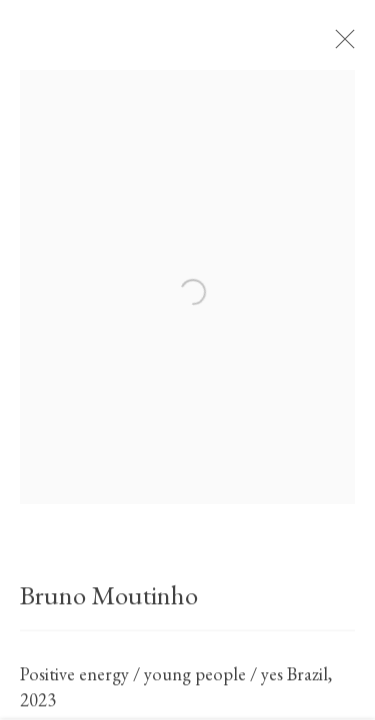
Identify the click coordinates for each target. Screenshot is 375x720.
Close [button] (345, 45)
